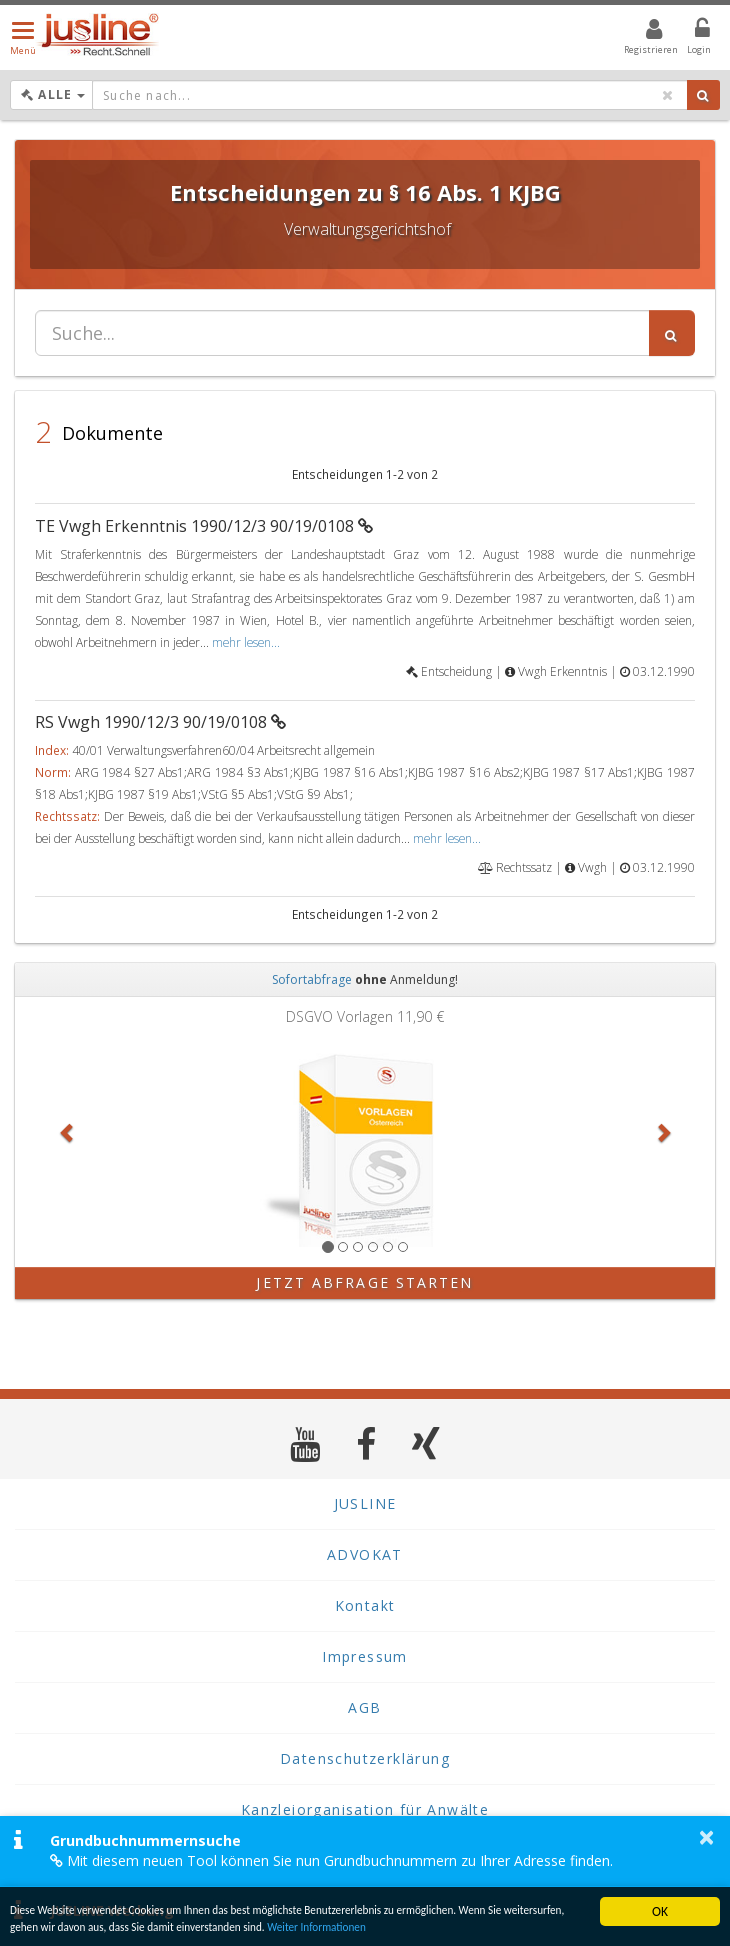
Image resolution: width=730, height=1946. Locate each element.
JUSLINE (365, 1503)
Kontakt (365, 1605)
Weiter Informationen (478, 1925)
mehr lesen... (246, 642)
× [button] (706, 1837)
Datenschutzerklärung (365, 1758)
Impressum (365, 1656)
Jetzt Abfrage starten (364, 1282)
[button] (67, 1132)
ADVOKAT (365, 1554)
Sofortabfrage (312, 979)
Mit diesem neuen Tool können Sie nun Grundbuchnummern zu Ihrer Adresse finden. (331, 1860)
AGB (364, 1707)
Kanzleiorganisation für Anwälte (365, 1809)
